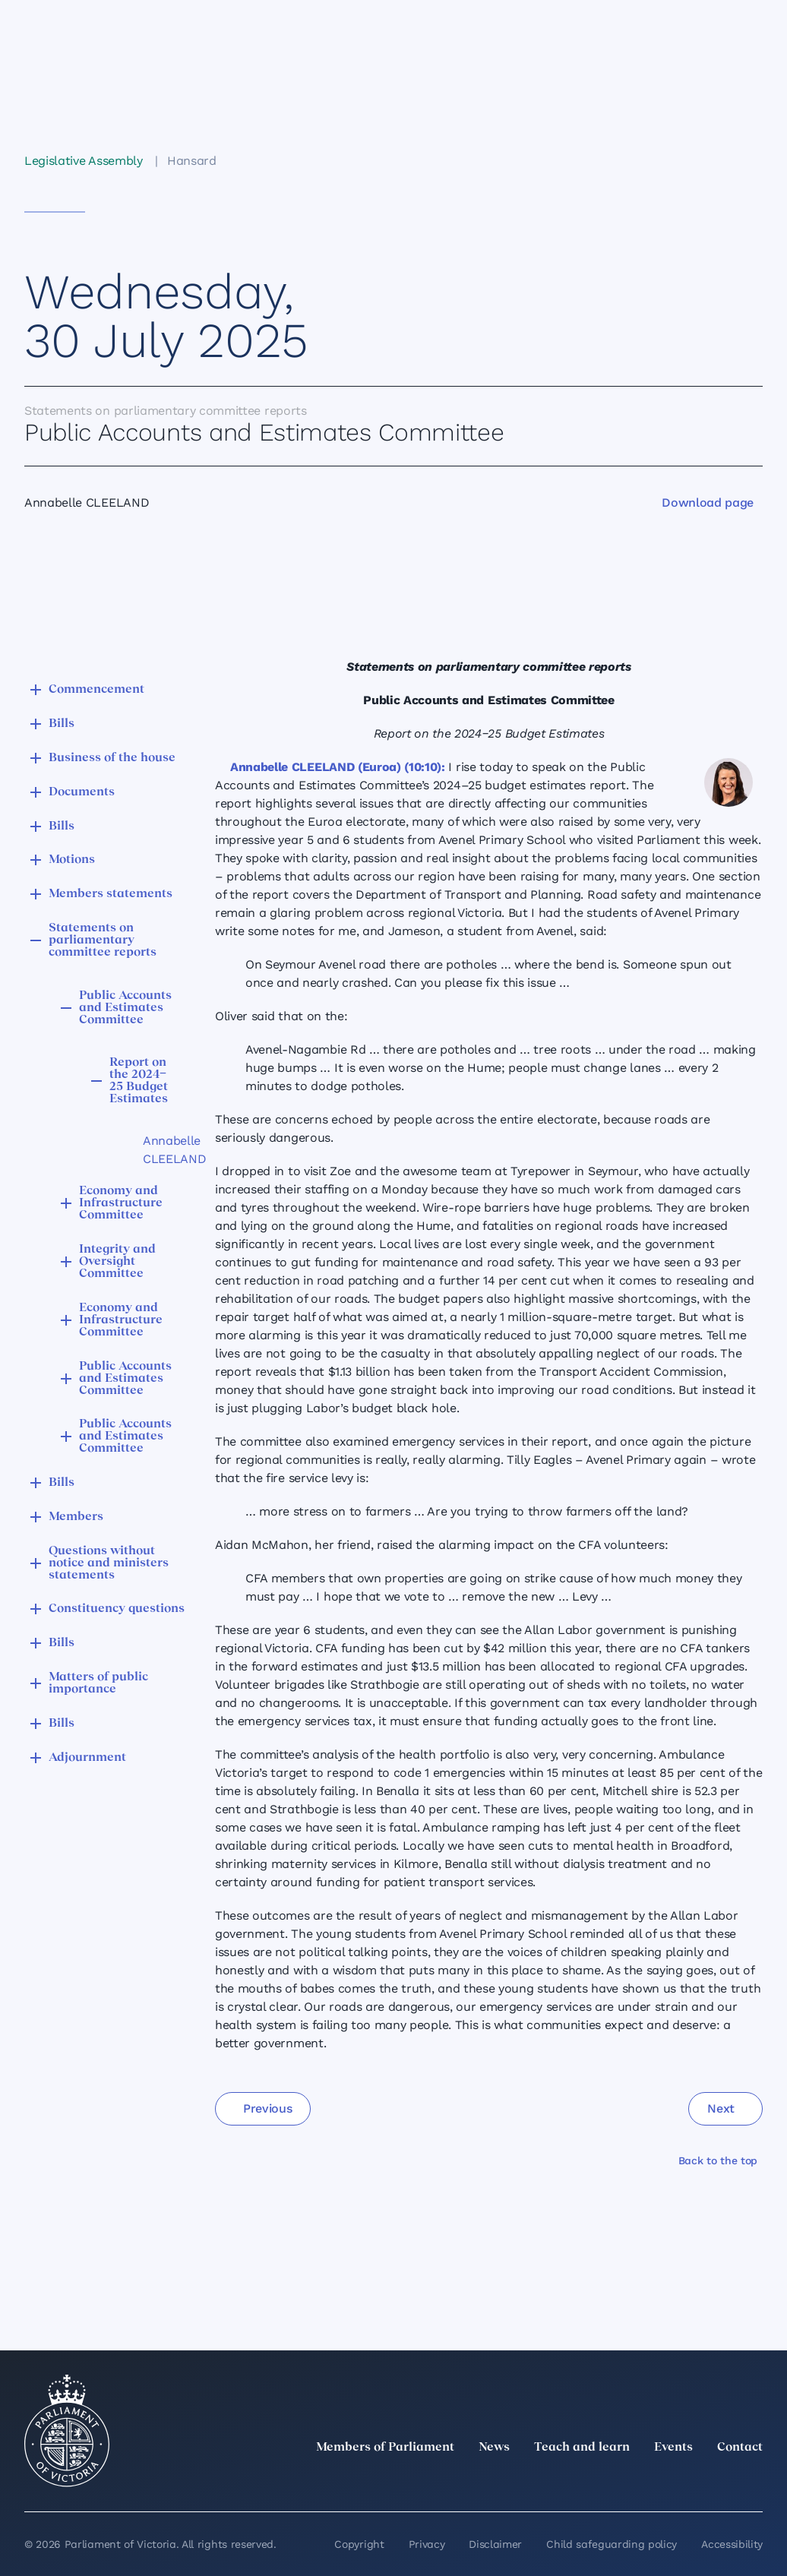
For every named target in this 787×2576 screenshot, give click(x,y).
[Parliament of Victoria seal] (66, 2431)
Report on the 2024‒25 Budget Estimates (138, 1081)
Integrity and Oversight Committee (117, 1261)
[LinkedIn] (620, 2481)
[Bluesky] (753, 2481)
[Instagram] (653, 2481)
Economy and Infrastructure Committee (121, 1203)
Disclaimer (495, 2544)
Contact (740, 2447)
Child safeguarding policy (611, 2544)
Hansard (192, 160)
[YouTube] (720, 2481)
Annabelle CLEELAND (153, 1149)
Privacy (427, 2544)
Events (673, 2447)
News (494, 2447)
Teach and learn (582, 2447)
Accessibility (732, 2544)
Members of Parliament (385, 2447)
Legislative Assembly (83, 160)
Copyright (359, 2544)
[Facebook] (687, 2481)
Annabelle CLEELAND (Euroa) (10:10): (337, 767)
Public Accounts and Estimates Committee (125, 1008)
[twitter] (586, 2481)
